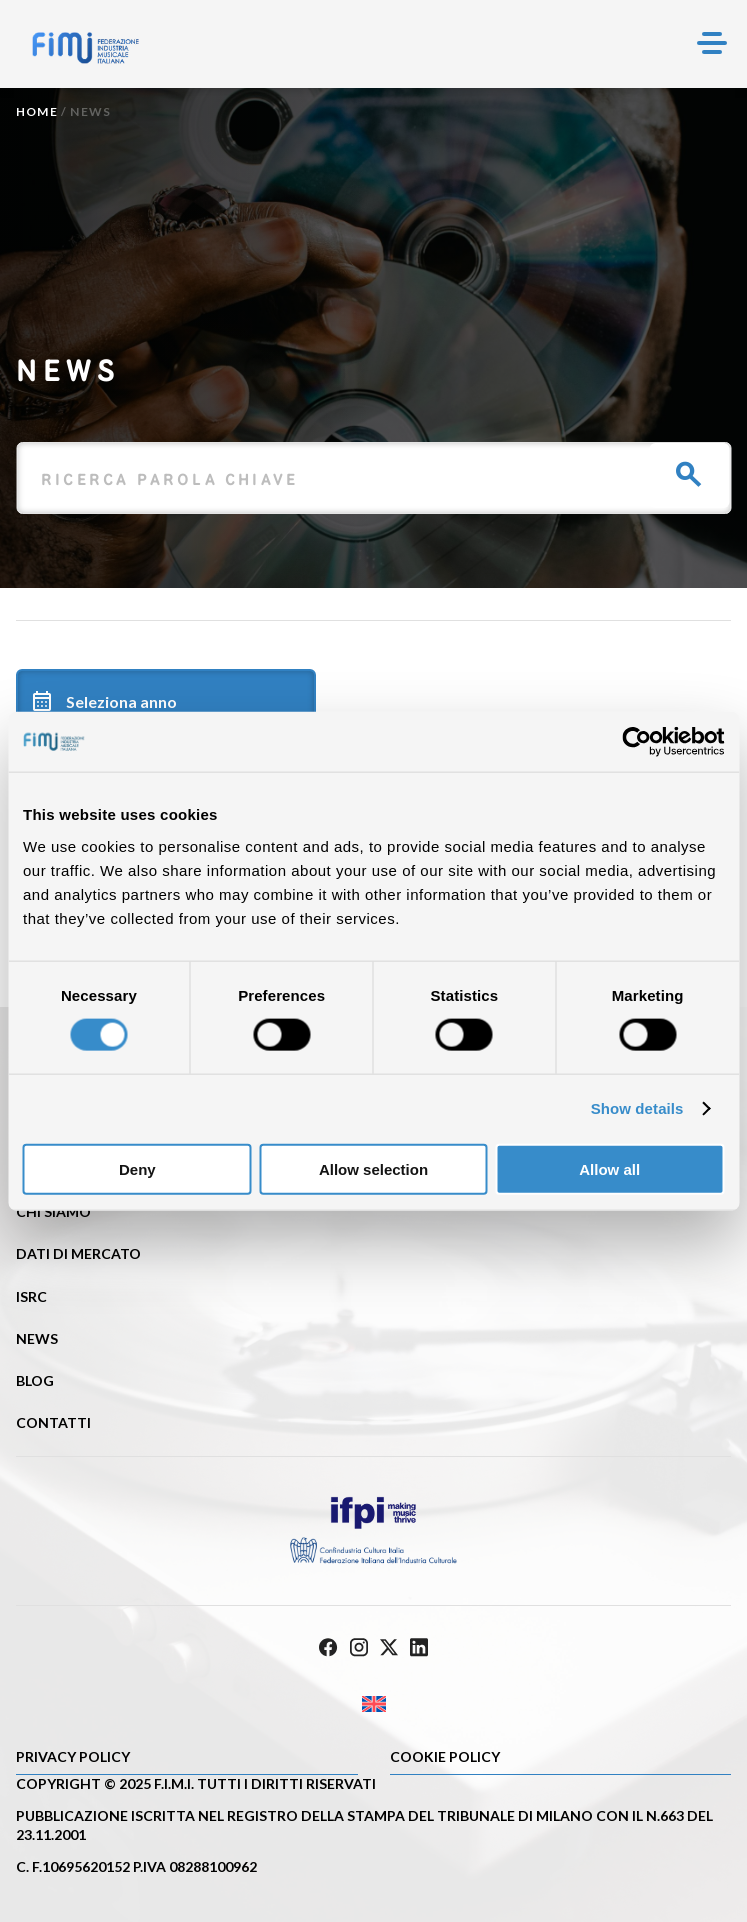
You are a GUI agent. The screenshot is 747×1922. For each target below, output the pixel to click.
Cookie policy (445, 1756)
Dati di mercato (78, 1253)
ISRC (31, 1296)
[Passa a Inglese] (373, 1704)
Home (37, 111)
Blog (35, 1380)
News (37, 1338)
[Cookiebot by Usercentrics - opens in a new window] (636, 742)
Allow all (609, 1168)
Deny (137, 1168)
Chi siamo (53, 1211)
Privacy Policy (73, 1756)
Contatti (53, 1422)
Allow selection (373, 1168)
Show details (637, 1108)
